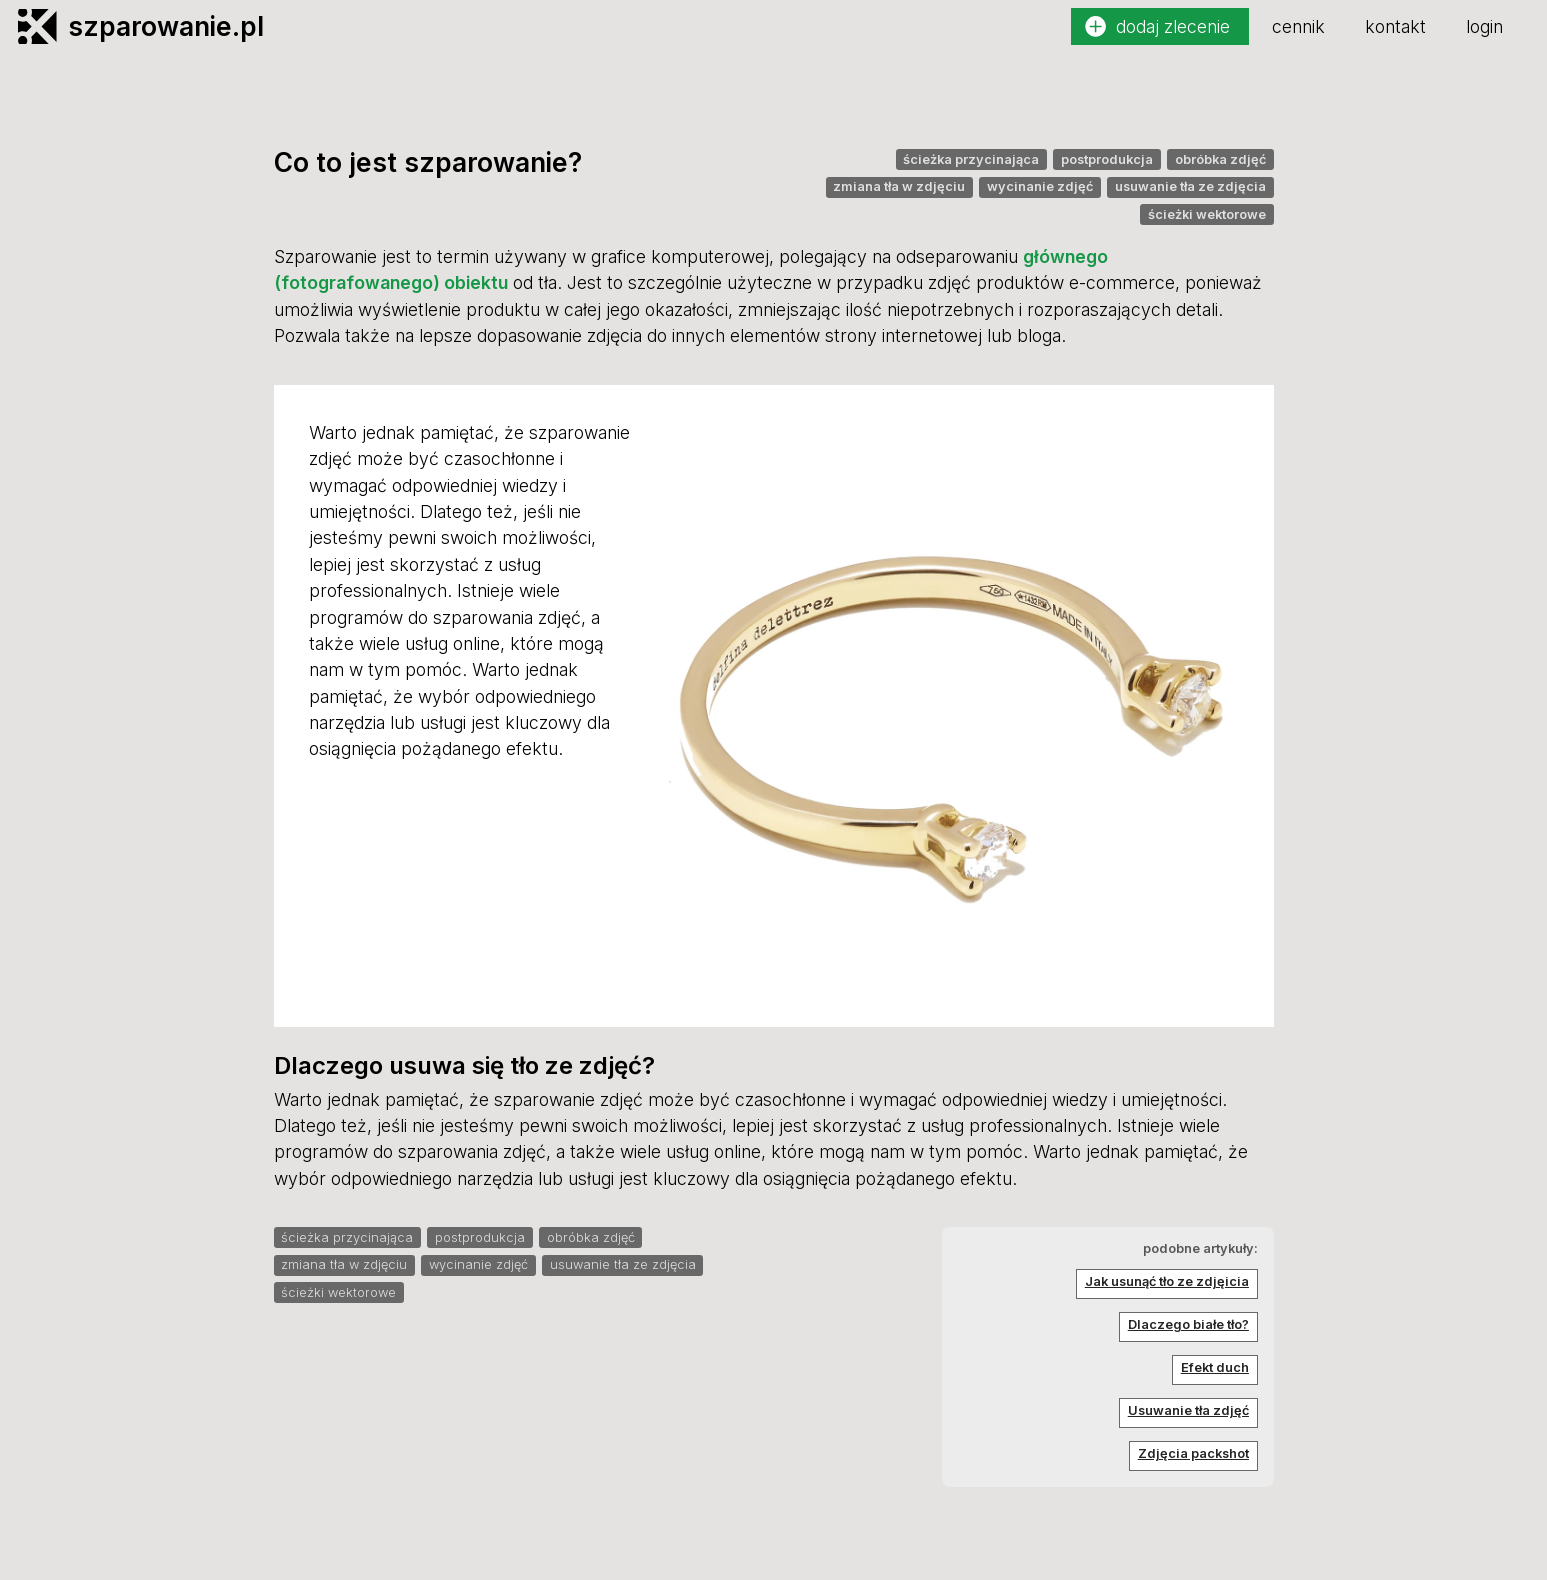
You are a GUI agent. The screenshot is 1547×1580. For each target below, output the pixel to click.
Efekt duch (1215, 1367)
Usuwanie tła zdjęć (1188, 1410)
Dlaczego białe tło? (1188, 1324)
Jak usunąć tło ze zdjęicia (1167, 1281)
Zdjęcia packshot (1193, 1453)
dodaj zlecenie (1173, 26)
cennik (1298, 26)
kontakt (1395, 26)
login (1484, 26)
